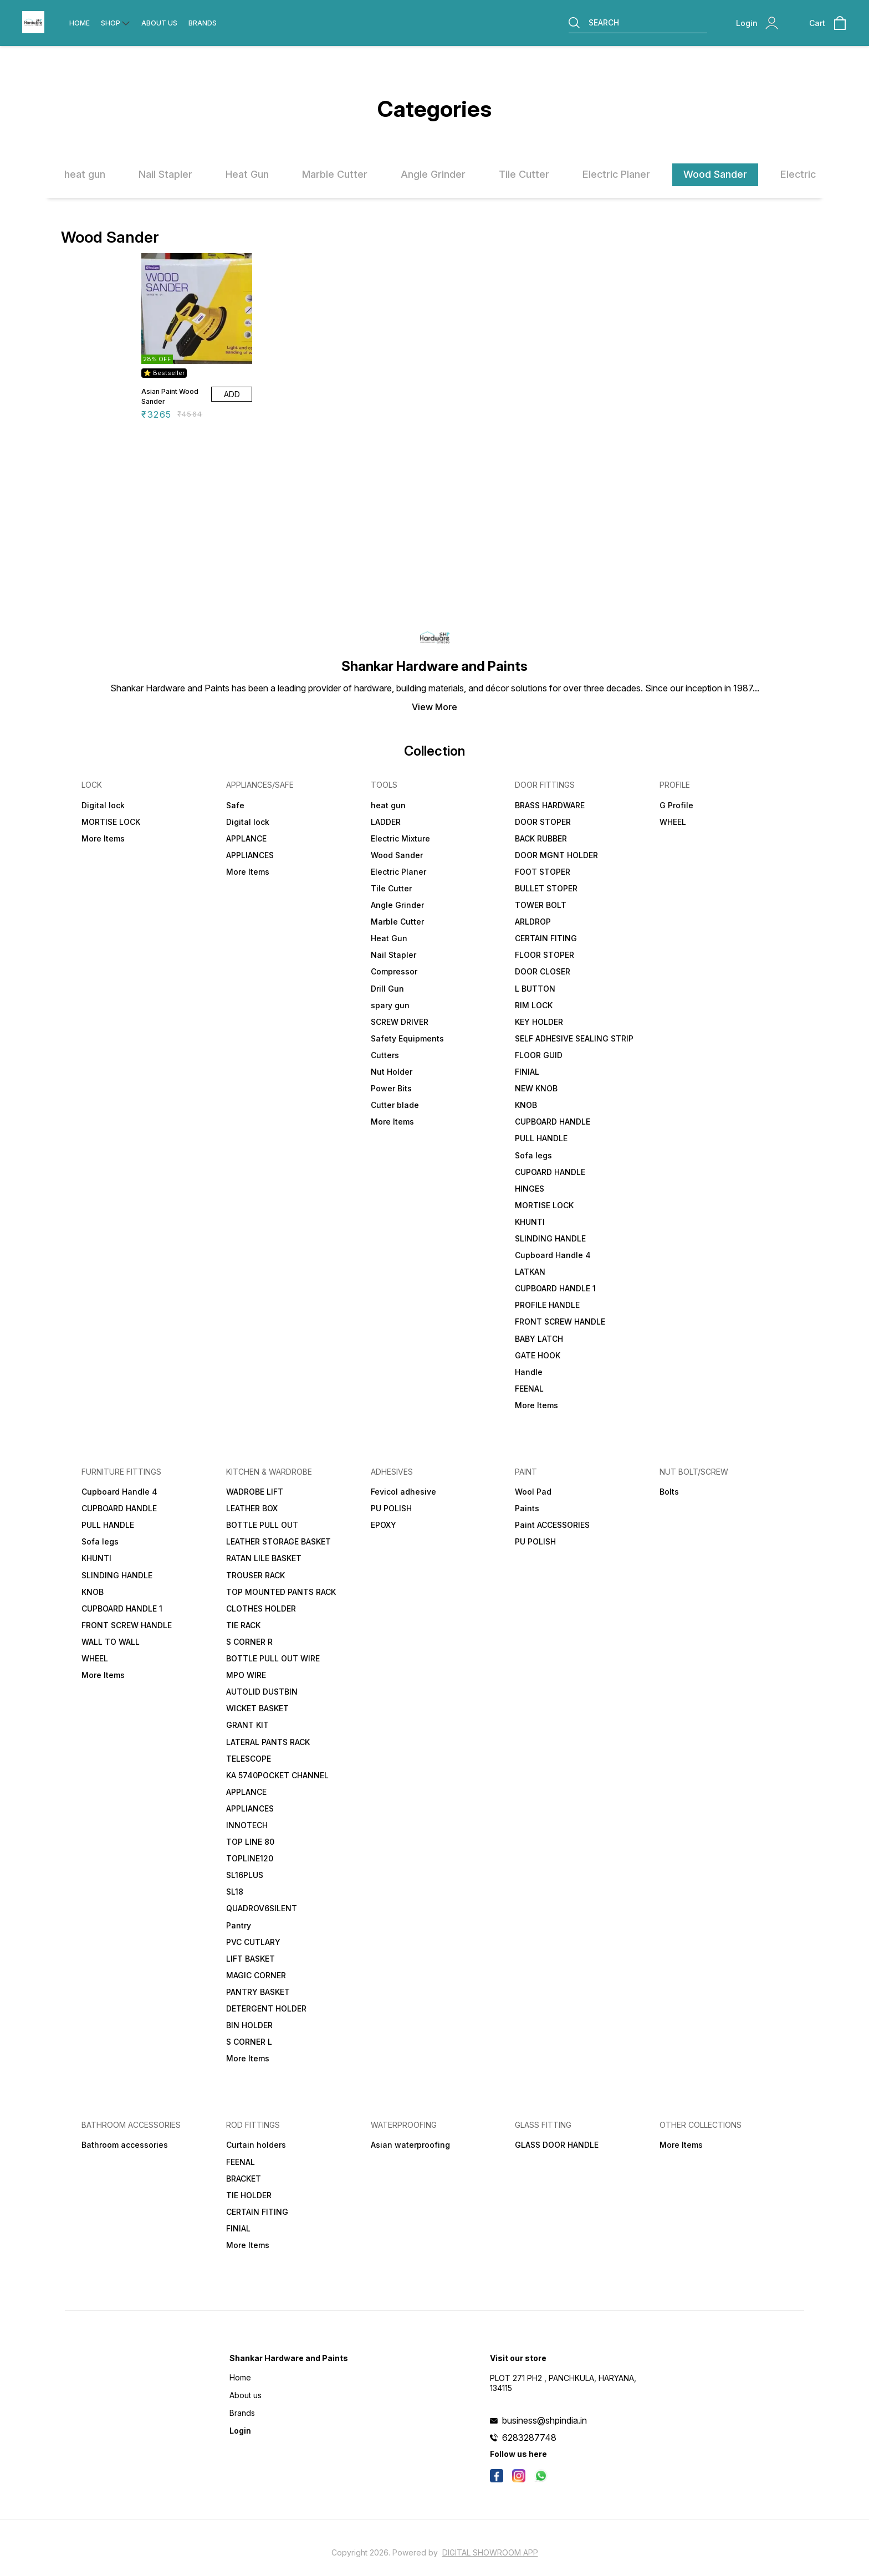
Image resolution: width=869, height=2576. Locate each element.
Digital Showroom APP (490, 2552)
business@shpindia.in (544, 2420)
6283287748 (529, 2437)
